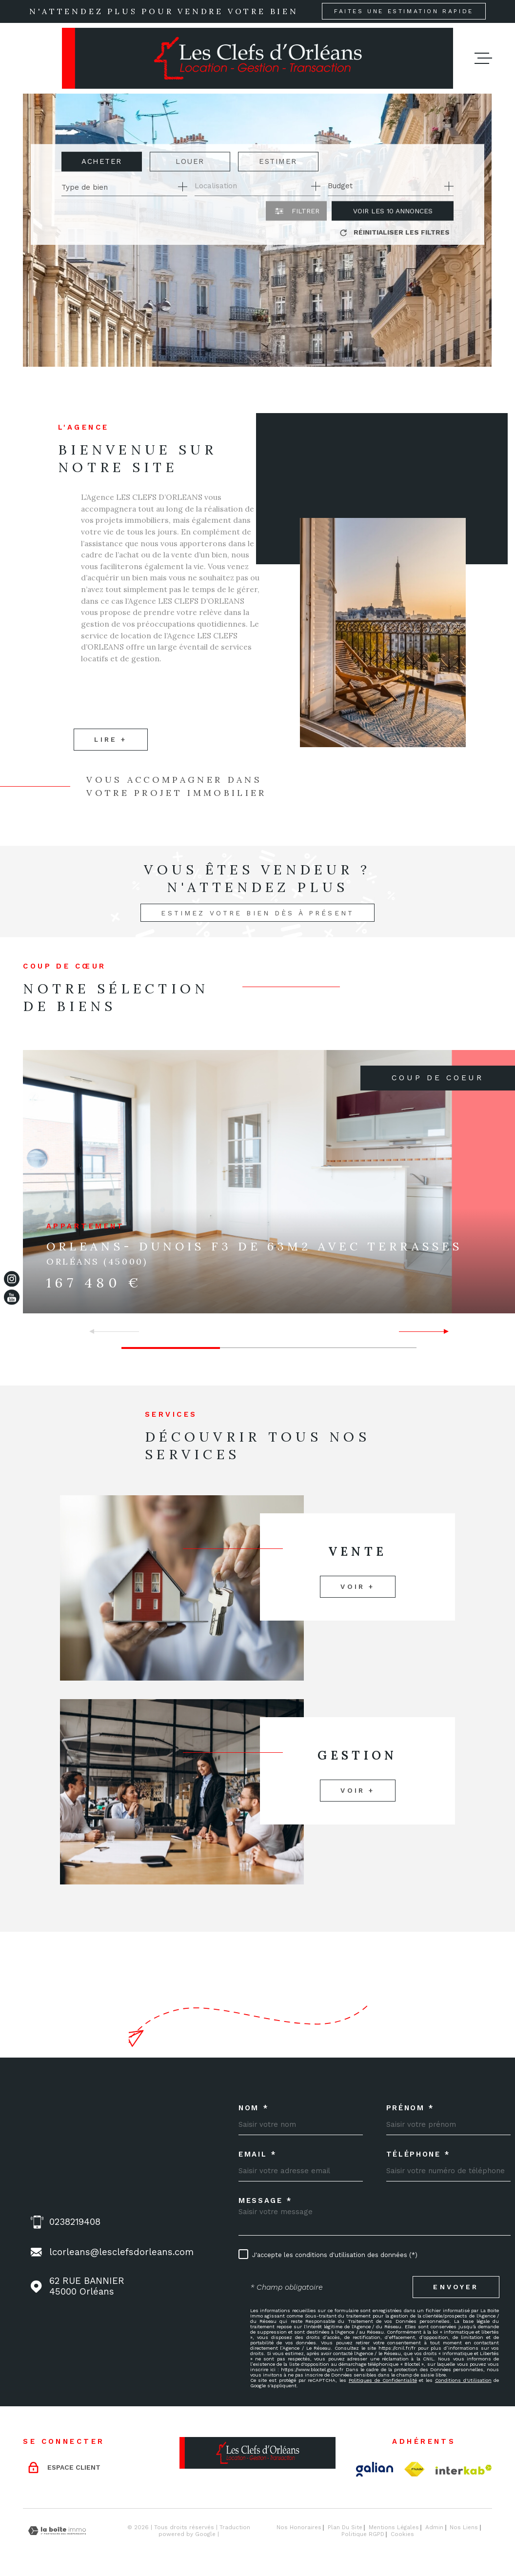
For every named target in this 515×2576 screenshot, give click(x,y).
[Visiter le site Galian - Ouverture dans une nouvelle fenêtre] (374, 2469)
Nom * (253, 2108)
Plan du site (345, 2527)
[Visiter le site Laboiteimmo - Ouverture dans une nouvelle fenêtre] (57, 2531)
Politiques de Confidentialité (383, 2380)
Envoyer (455, 2287)
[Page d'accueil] (257, 58)
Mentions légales (394, 2527)
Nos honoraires (299, 2527)
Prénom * (410, 2108)
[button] (442, 1331)
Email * (257, 2154)
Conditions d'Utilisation (463, 2380)
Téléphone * (418, 2154)
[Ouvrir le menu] (483, 58)
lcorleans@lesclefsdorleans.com (121, 2252)
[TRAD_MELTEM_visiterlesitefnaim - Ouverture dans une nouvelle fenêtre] (414, 2469)
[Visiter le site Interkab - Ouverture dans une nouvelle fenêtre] (464, 2470)
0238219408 (74, 2222)
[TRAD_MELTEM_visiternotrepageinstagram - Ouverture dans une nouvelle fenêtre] (12, 1279)
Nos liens (464, 2527)
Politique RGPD (362, 2534)
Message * (265, 2200)
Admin (434, 2527)
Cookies (402, 2534)
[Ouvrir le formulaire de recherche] (296, 210)
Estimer (278, 161)
